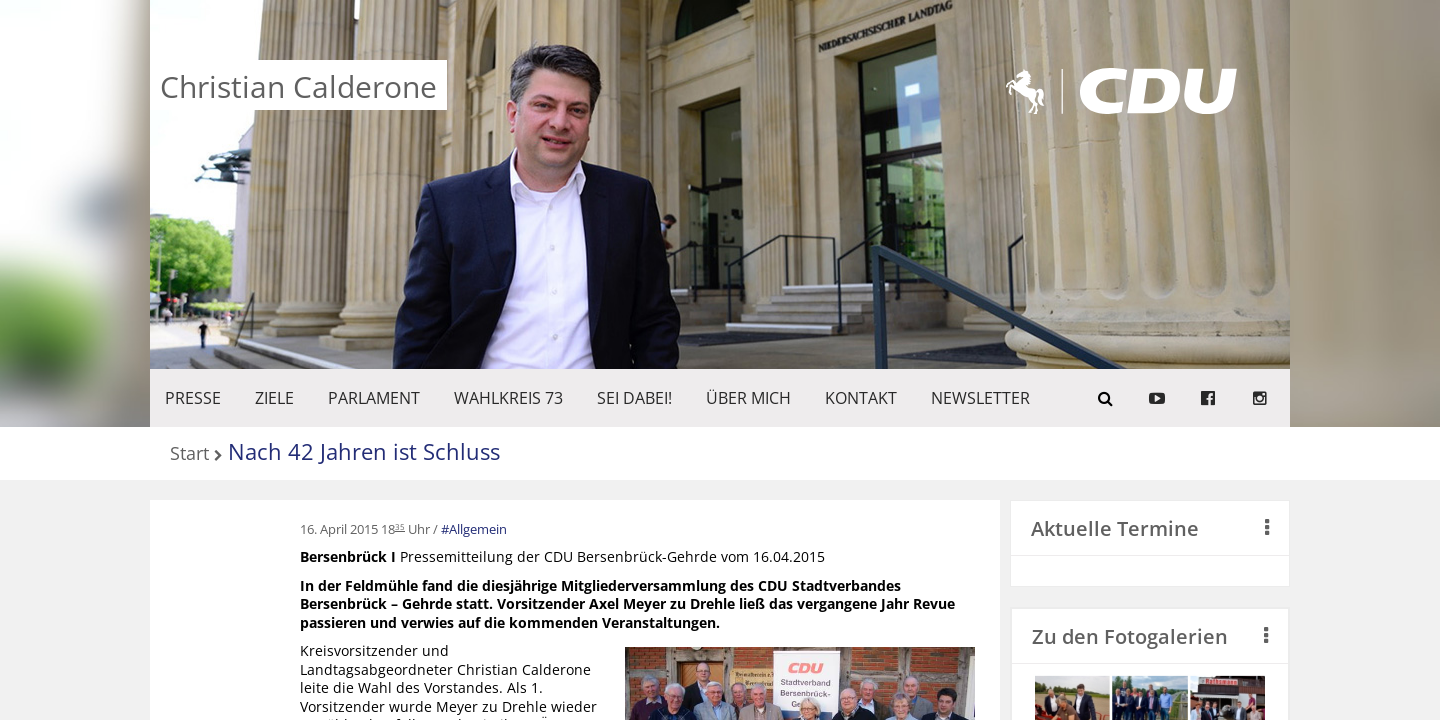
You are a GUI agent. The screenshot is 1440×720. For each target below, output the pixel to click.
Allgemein (478, 529)
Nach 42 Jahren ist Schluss (364, 451)
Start (189, 454)
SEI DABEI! (634, 398)
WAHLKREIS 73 (508, 398)
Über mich (748, 398)
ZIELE (274, 398)
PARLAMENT (374, 398)
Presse (193, 398)
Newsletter (980, 398)
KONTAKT (861, 398)
